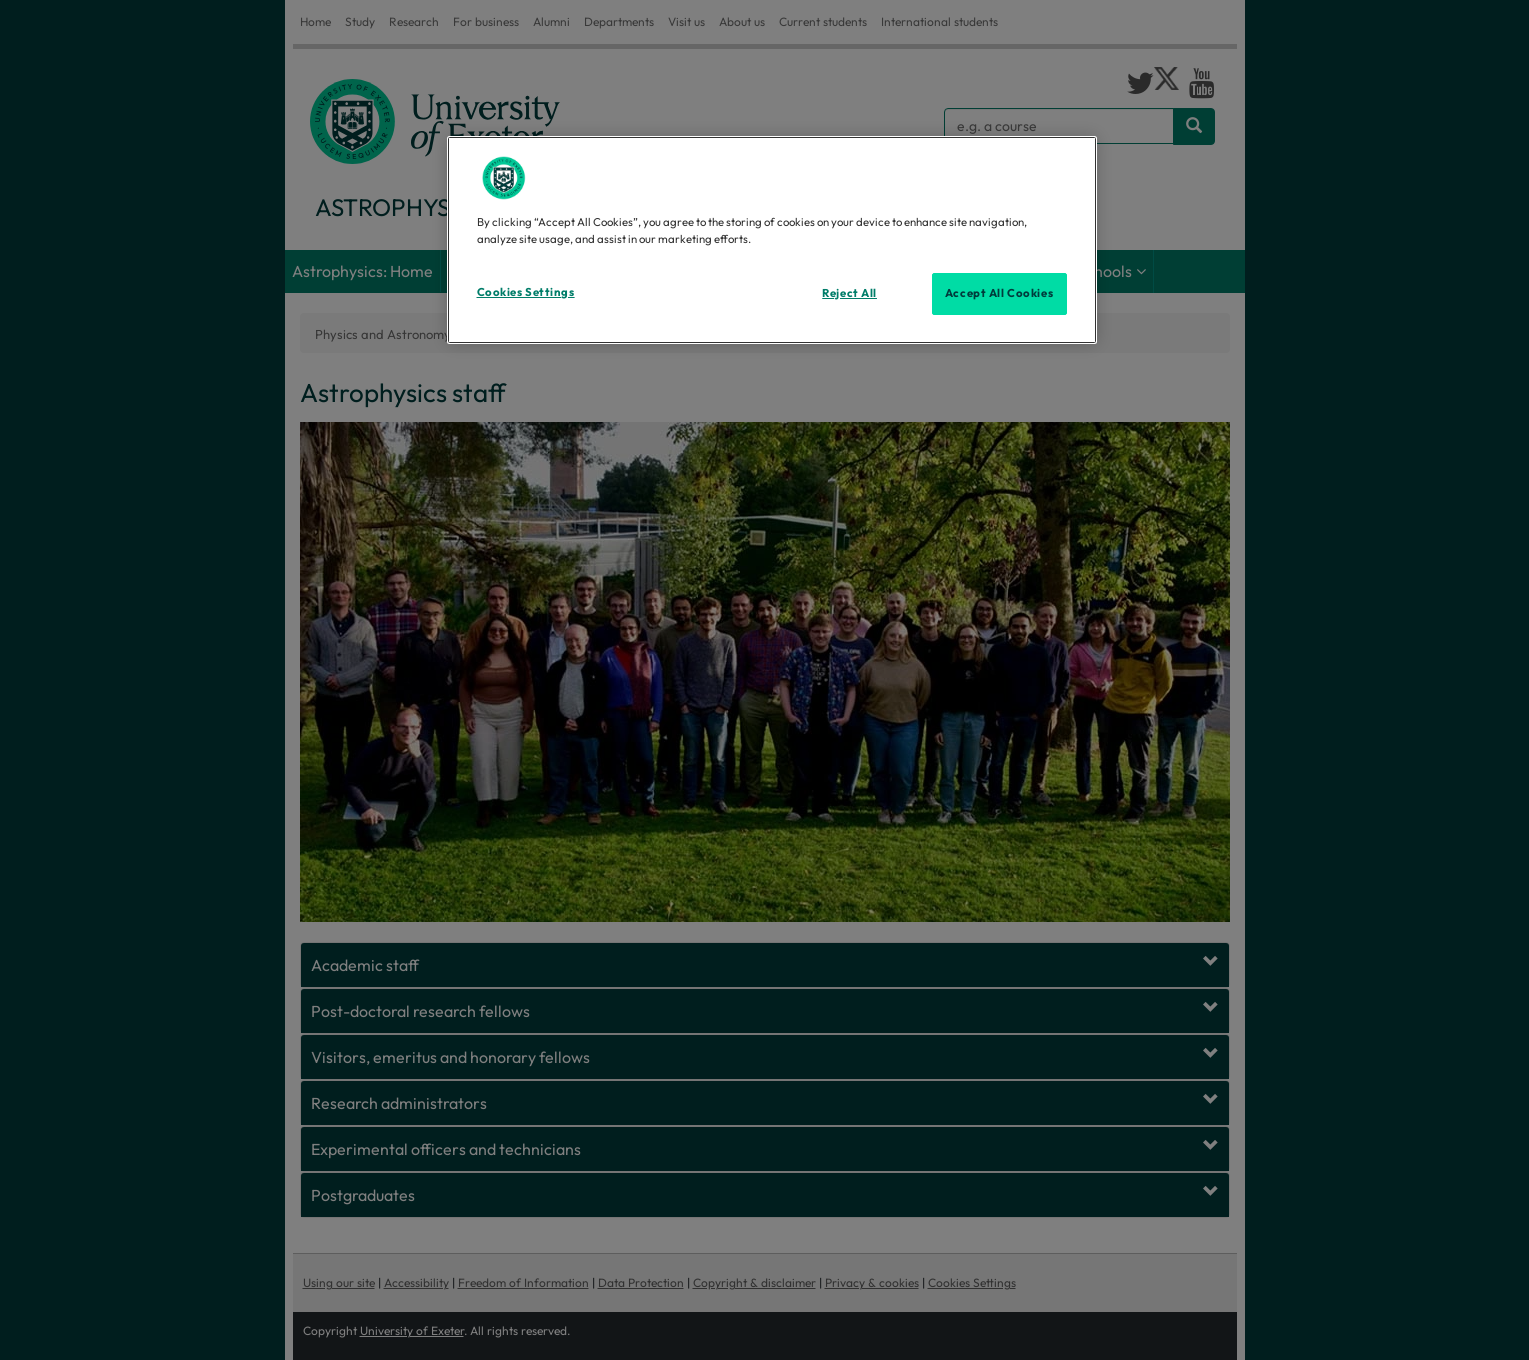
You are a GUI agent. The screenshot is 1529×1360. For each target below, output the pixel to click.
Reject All (849, 293)
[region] (772, 240)
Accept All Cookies (999, 293)
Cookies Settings (526, 292)
